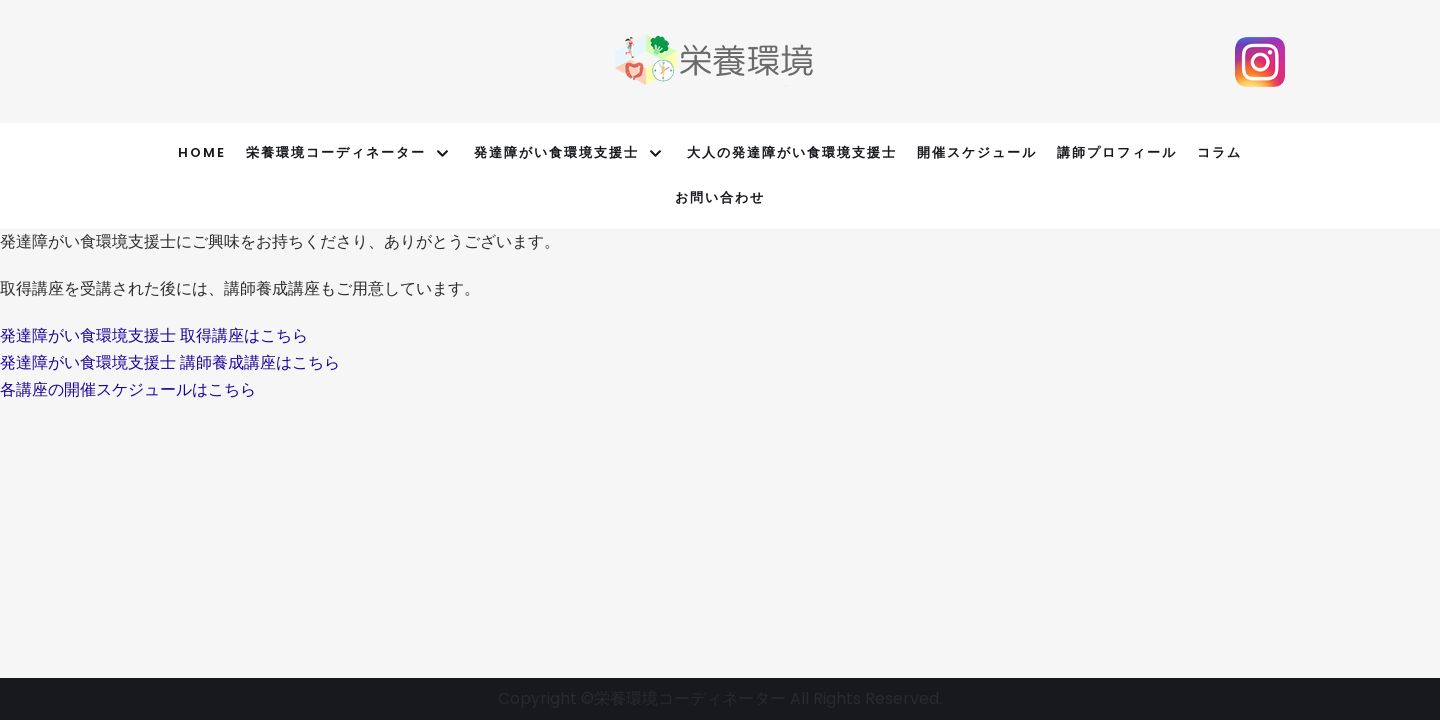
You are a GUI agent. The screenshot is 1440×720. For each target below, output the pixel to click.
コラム (1219, 152)
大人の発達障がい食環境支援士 (792, 152)
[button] (154, 335)
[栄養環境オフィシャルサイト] (715, 61)
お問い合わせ (720, 197)
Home (202, 152)
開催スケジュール (977, 152)
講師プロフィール (1117, 152)
